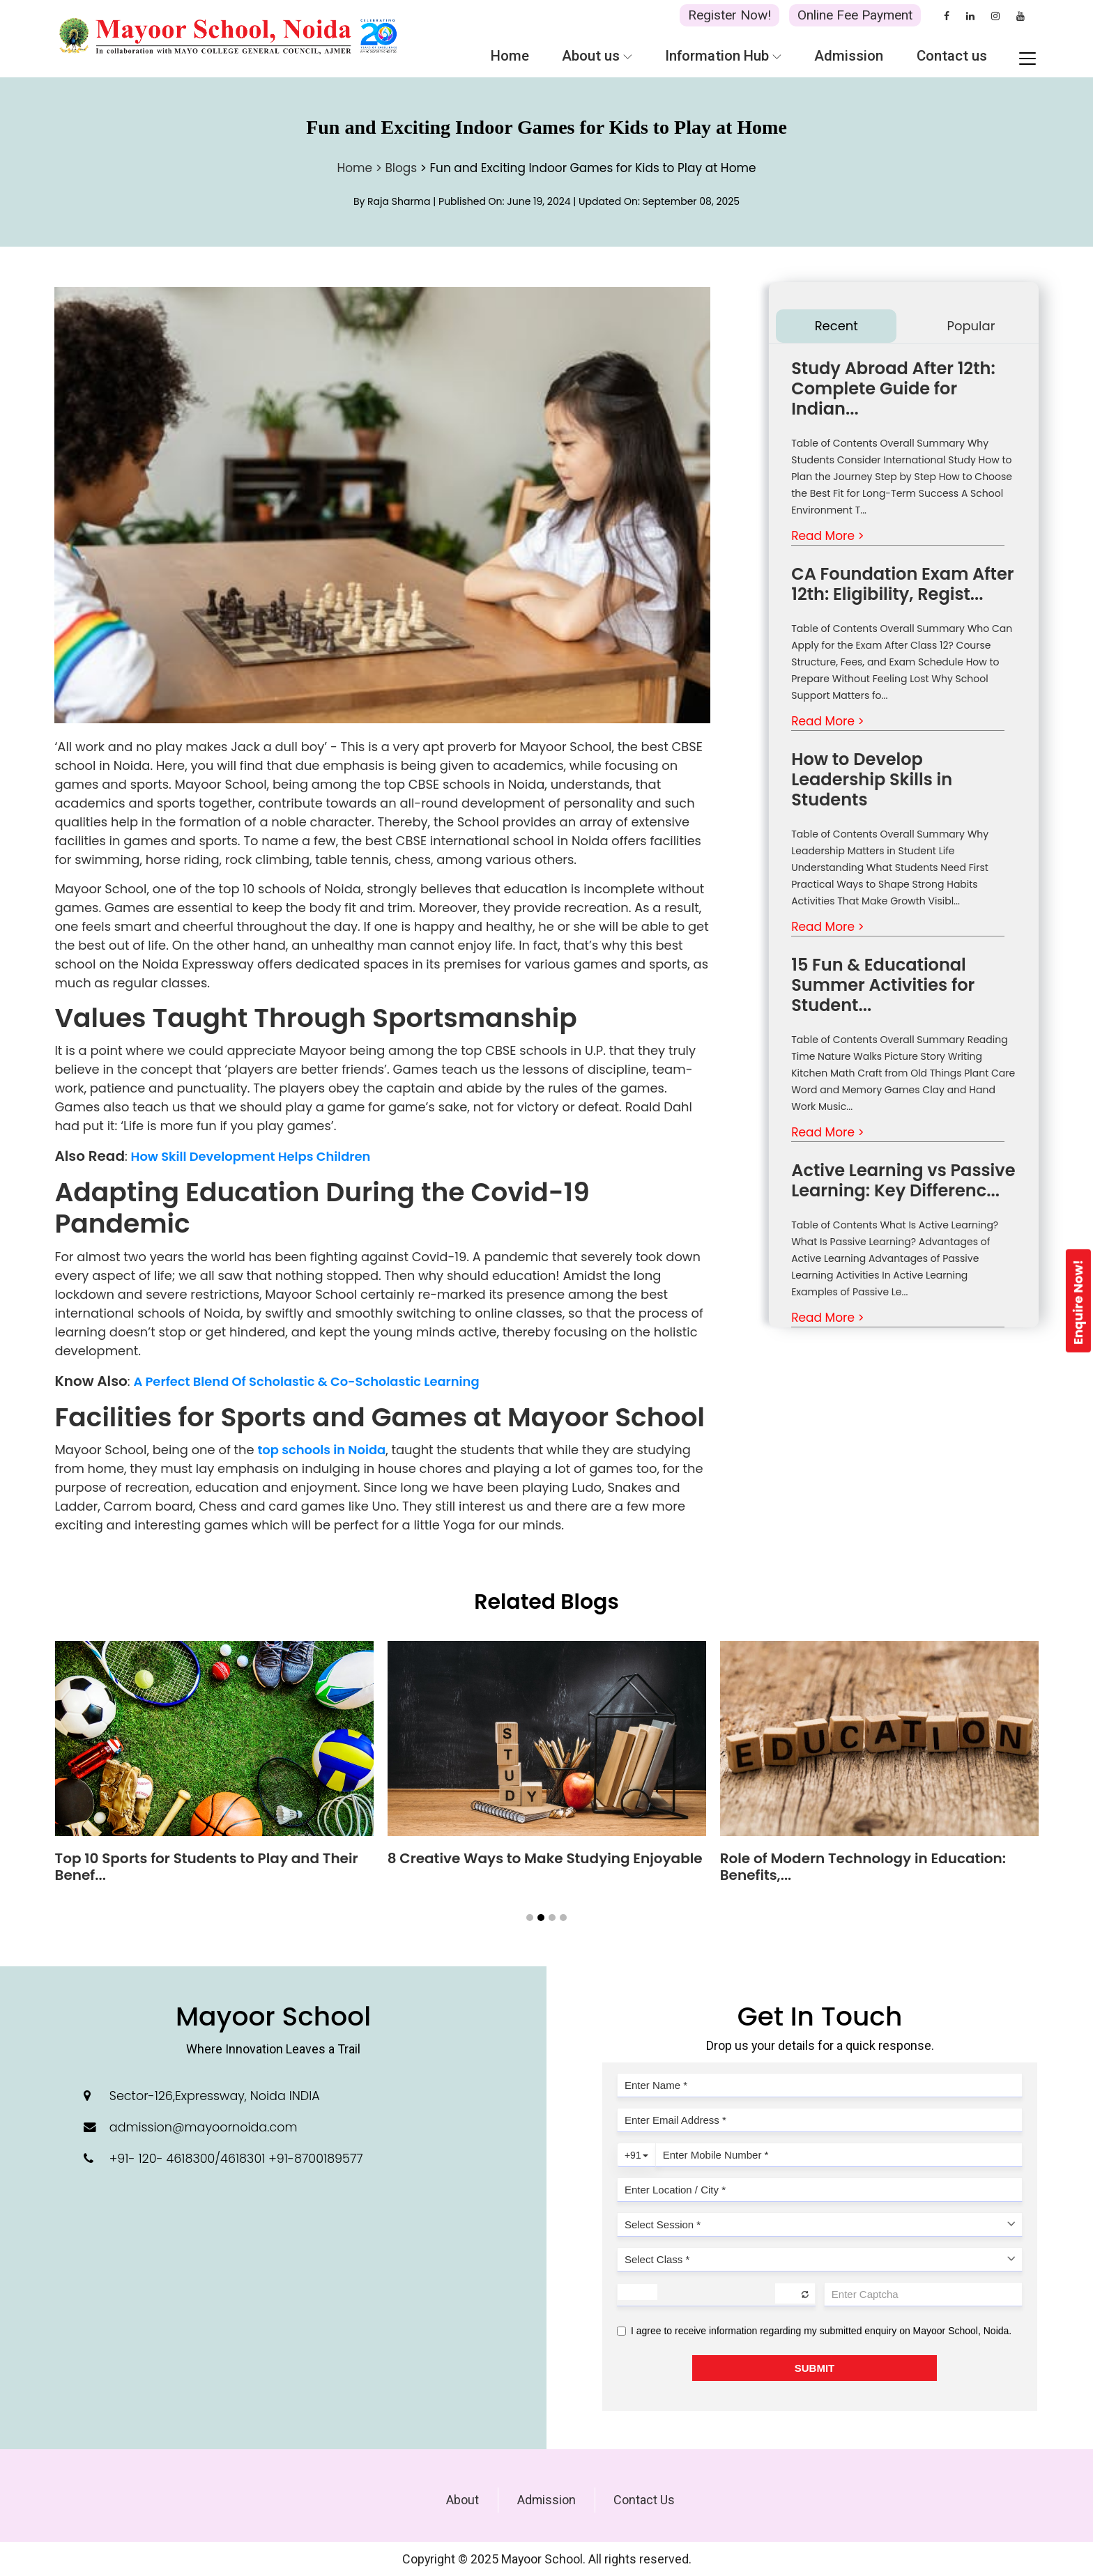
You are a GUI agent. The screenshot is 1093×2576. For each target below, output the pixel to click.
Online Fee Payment (854, 15)
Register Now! (729, 15)
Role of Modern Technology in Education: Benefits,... (863, 1867)
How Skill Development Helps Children (251, 1156)
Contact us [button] (952, 55)
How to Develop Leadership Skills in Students (871, 779)
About (462, 2499)
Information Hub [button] (723, 55)
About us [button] (597, 55)
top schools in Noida (321, 1449)
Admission (546, 2499)
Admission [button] (848, 55)
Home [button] (510, 55)
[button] (529, 1917)
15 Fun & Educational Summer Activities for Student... (882, 985)
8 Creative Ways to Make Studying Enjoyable (545, 1858)
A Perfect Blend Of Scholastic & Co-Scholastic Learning (306, 1381)
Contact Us (644, 2499)
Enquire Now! (1078, 1302)
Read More (827, 535)
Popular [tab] (971, 325)
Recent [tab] (836, 325)
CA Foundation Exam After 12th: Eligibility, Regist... (902, 584)
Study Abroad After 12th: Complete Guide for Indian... (893, 388)
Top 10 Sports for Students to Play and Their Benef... (206, 1867)
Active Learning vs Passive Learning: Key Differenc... (903, 1180)
